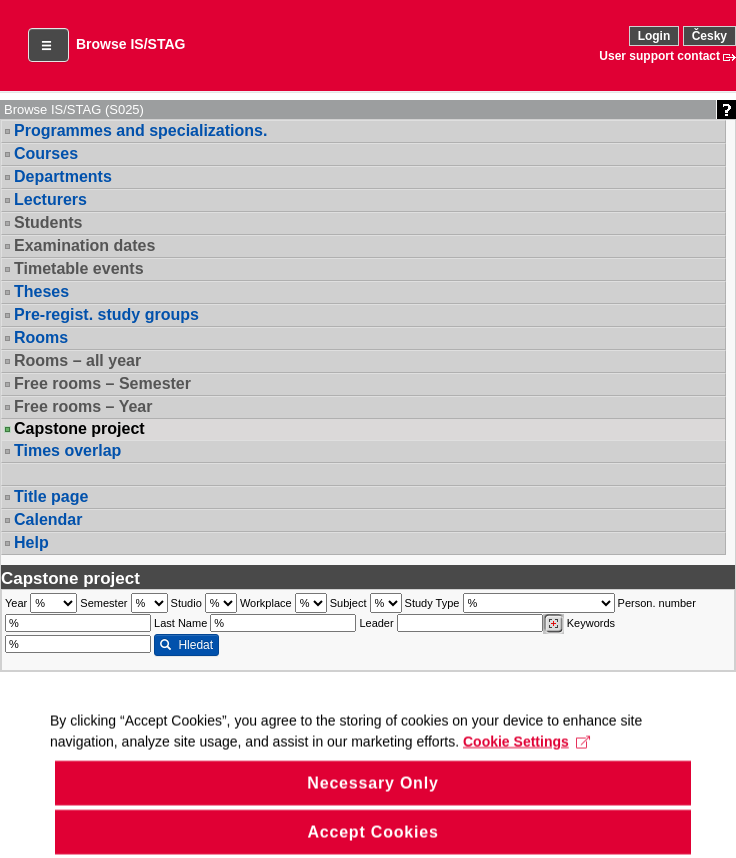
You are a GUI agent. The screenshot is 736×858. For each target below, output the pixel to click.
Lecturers (50, 199)
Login (654, 36)
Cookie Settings (526, 755)
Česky (709, 36)
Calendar (48, 519)
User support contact (659, 56)
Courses (46, 153)
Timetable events (79, 268)
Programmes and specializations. (140, 130)
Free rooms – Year (83, 406)
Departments (63, 176)
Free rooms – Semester (102, 383)
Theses (41, 291)
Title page (51, 496)
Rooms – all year (77, 360)
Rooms (41, 337)
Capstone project (79, 429)
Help (31, 542)
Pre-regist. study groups (106, 314)
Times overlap (67, 450)
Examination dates (84, 245)
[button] (48, 45)
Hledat (186, 645)
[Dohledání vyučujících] (553, 624)
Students (48, 222)
